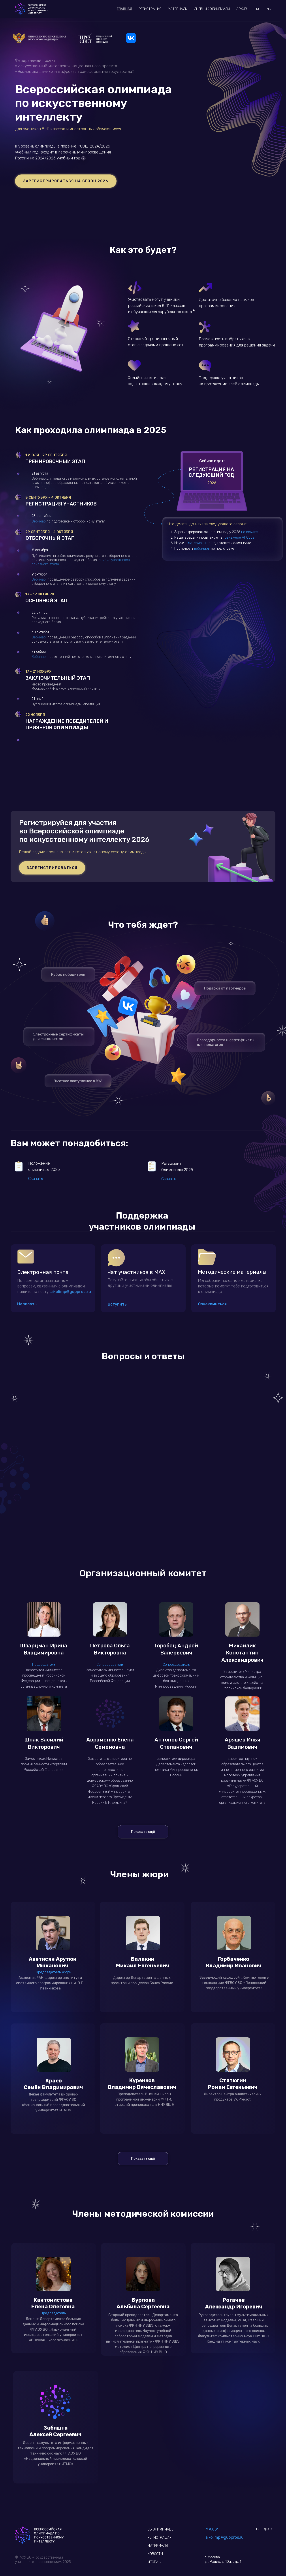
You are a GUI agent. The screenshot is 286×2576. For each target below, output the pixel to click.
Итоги (152, 2562)
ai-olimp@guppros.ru (224, 2537)
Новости (155, 2554)
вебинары (202, 548)
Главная (124, 9)
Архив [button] (242, 9)
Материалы (178, 9)
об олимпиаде (160, 2529)
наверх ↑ (264, 2528)
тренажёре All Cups (238, 537)
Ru (258, 9)
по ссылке (249, 532)
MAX (209, 2529)
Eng (268, 9)
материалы (197, 543)
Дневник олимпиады (212, 9)
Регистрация (150, 9)
